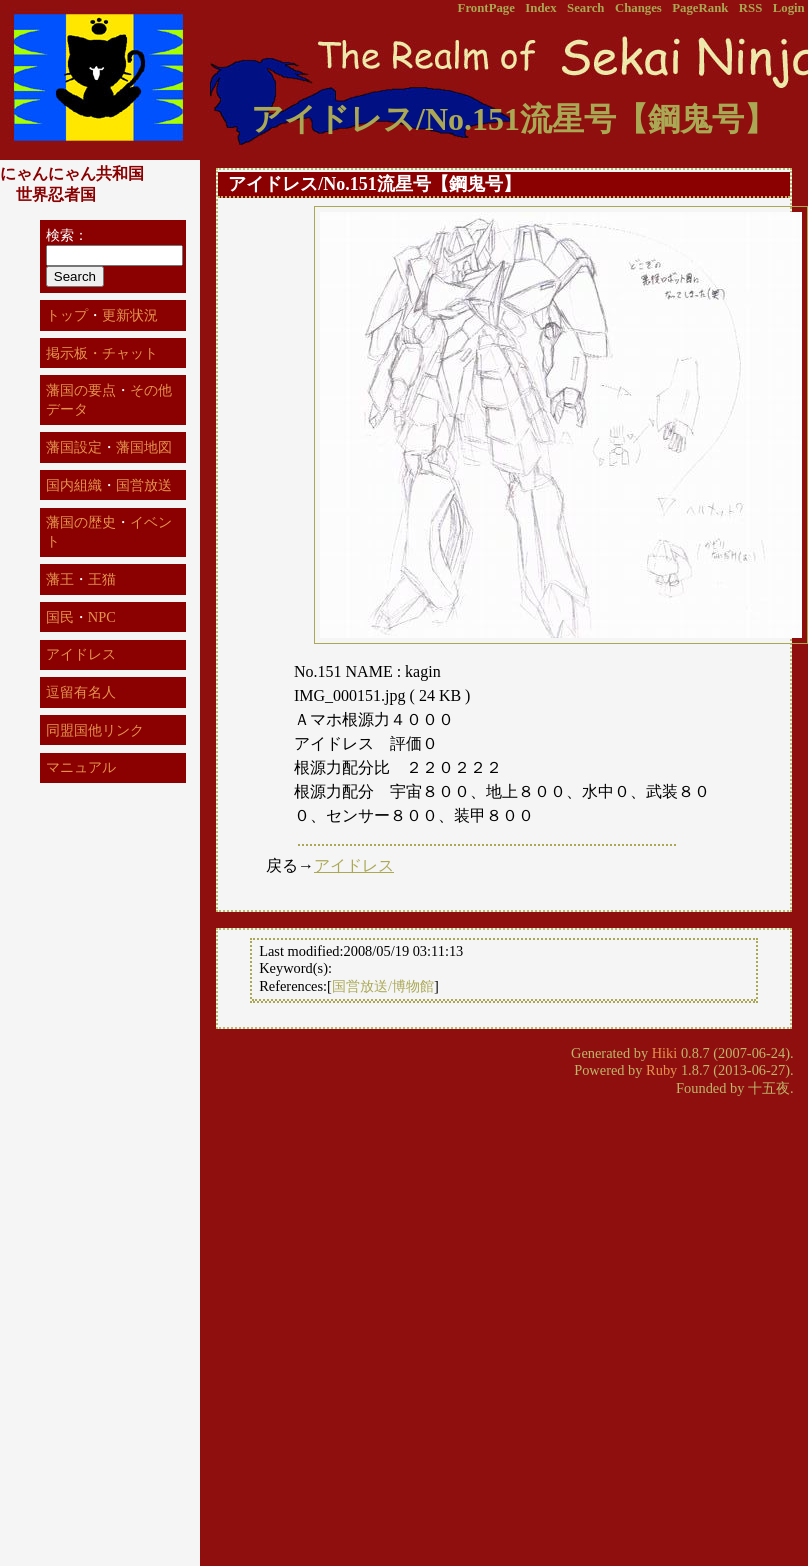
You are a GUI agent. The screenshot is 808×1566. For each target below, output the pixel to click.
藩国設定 (74, 447)
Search (585, 8)
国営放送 (144, 485)
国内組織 (74, 485)
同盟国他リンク (95, 730)
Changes (638, 8)
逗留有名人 (81, 692)
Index (540, 8)
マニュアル (81, 767)
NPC (102, 617)
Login (789, 8)
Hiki (665, 1053)
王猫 (102, 579)
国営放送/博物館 (383, 986)
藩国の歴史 (81, 522)
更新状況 (130, 315)
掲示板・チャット (102, 353)
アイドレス (354, 865)
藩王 (60, 579)
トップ (67, 315)
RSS (750, 8)
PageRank (700, 8)
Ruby (661, 1070)
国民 (60, 617)
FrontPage (486, 8)
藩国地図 (144, 447)
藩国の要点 (81, 390)
